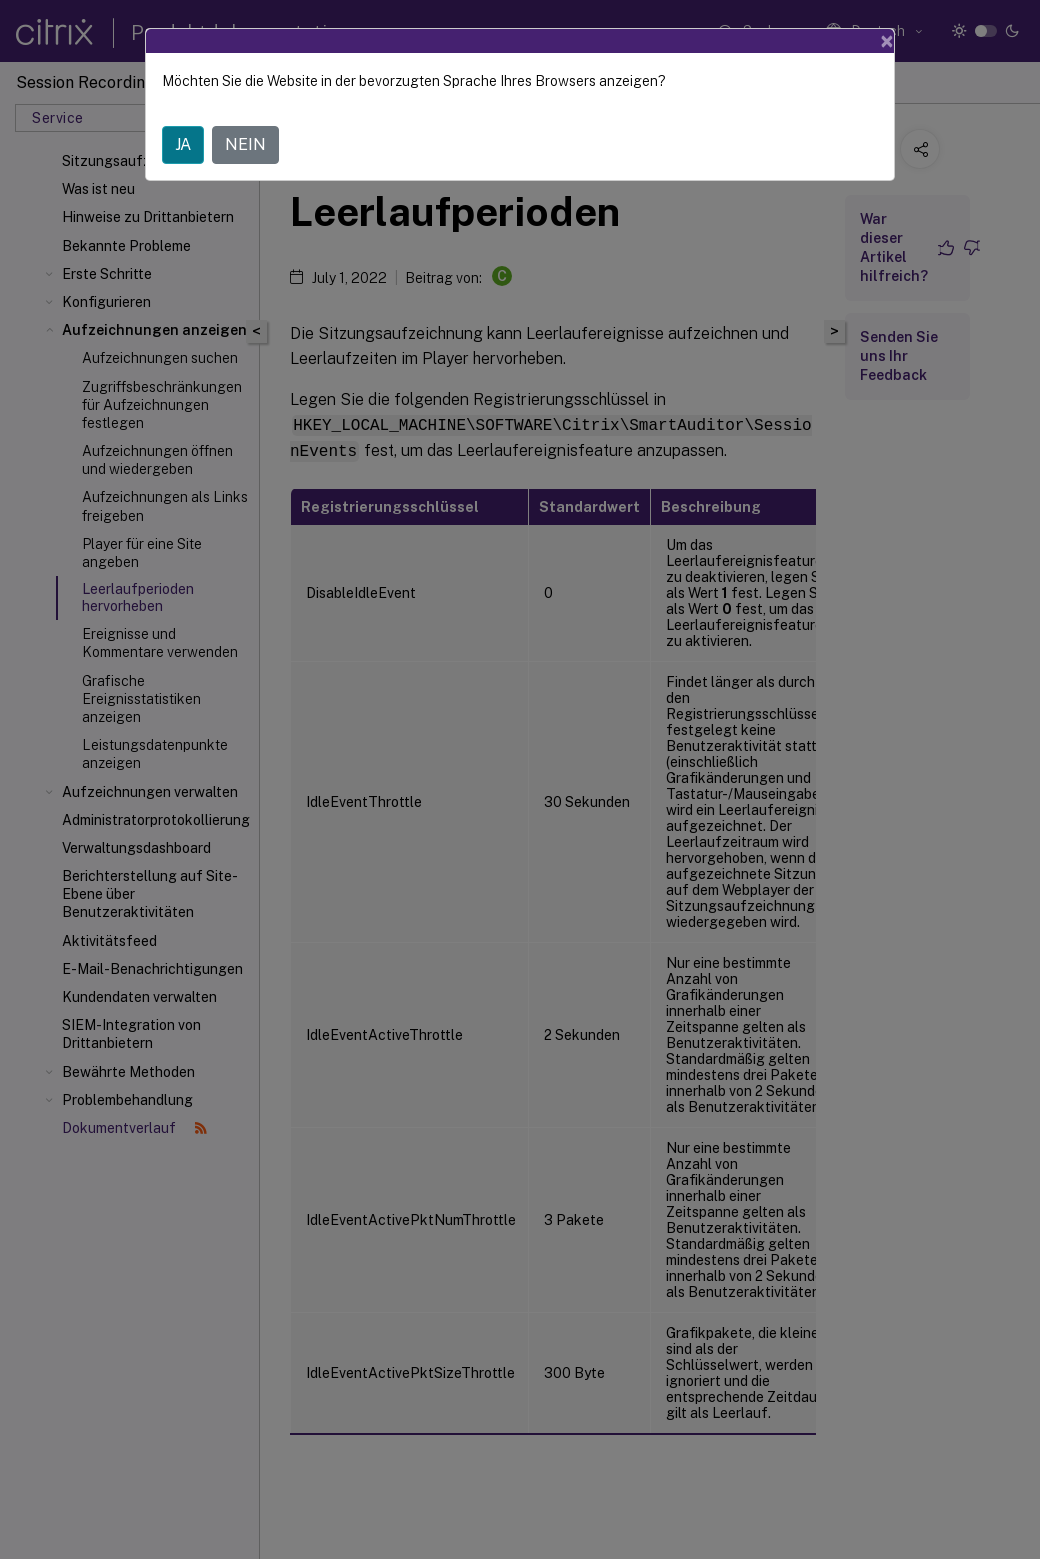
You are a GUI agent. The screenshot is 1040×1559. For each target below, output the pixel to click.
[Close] (887, 41)
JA (183, 144)
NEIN (245, 144)
